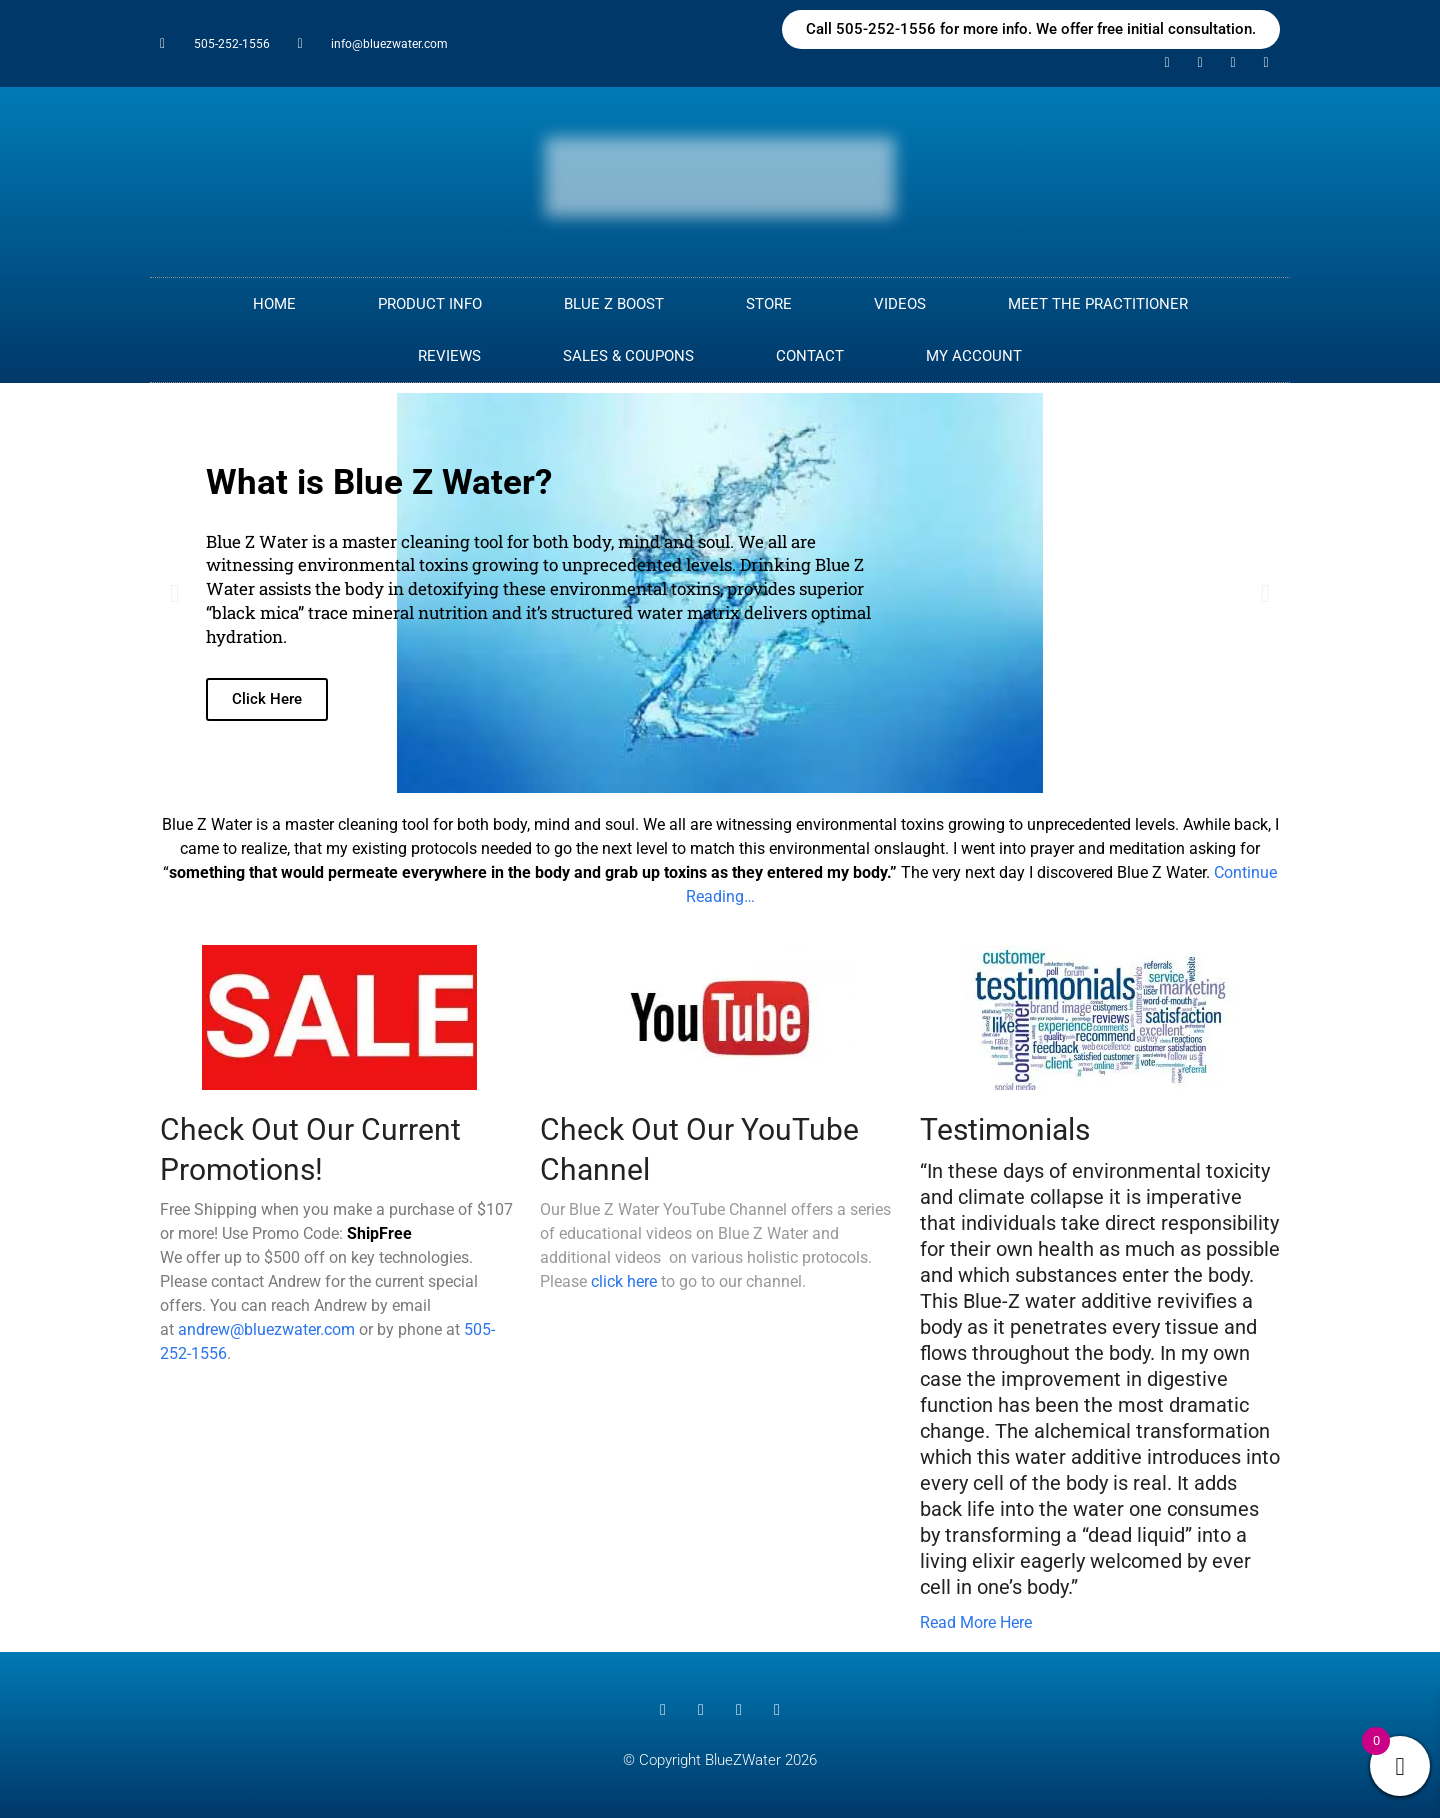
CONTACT (810, 356)
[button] (174, 593)
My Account (974, 356)
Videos (900, 304)
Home (274, 304)
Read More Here (976, 1622)
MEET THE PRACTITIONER (1098, 304)
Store (769, 304)
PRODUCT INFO (430, 304)
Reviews (449, 356)
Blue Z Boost (614, 304)
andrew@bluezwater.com (266, 1329)
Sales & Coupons (628, 356)
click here (624, 1281)
